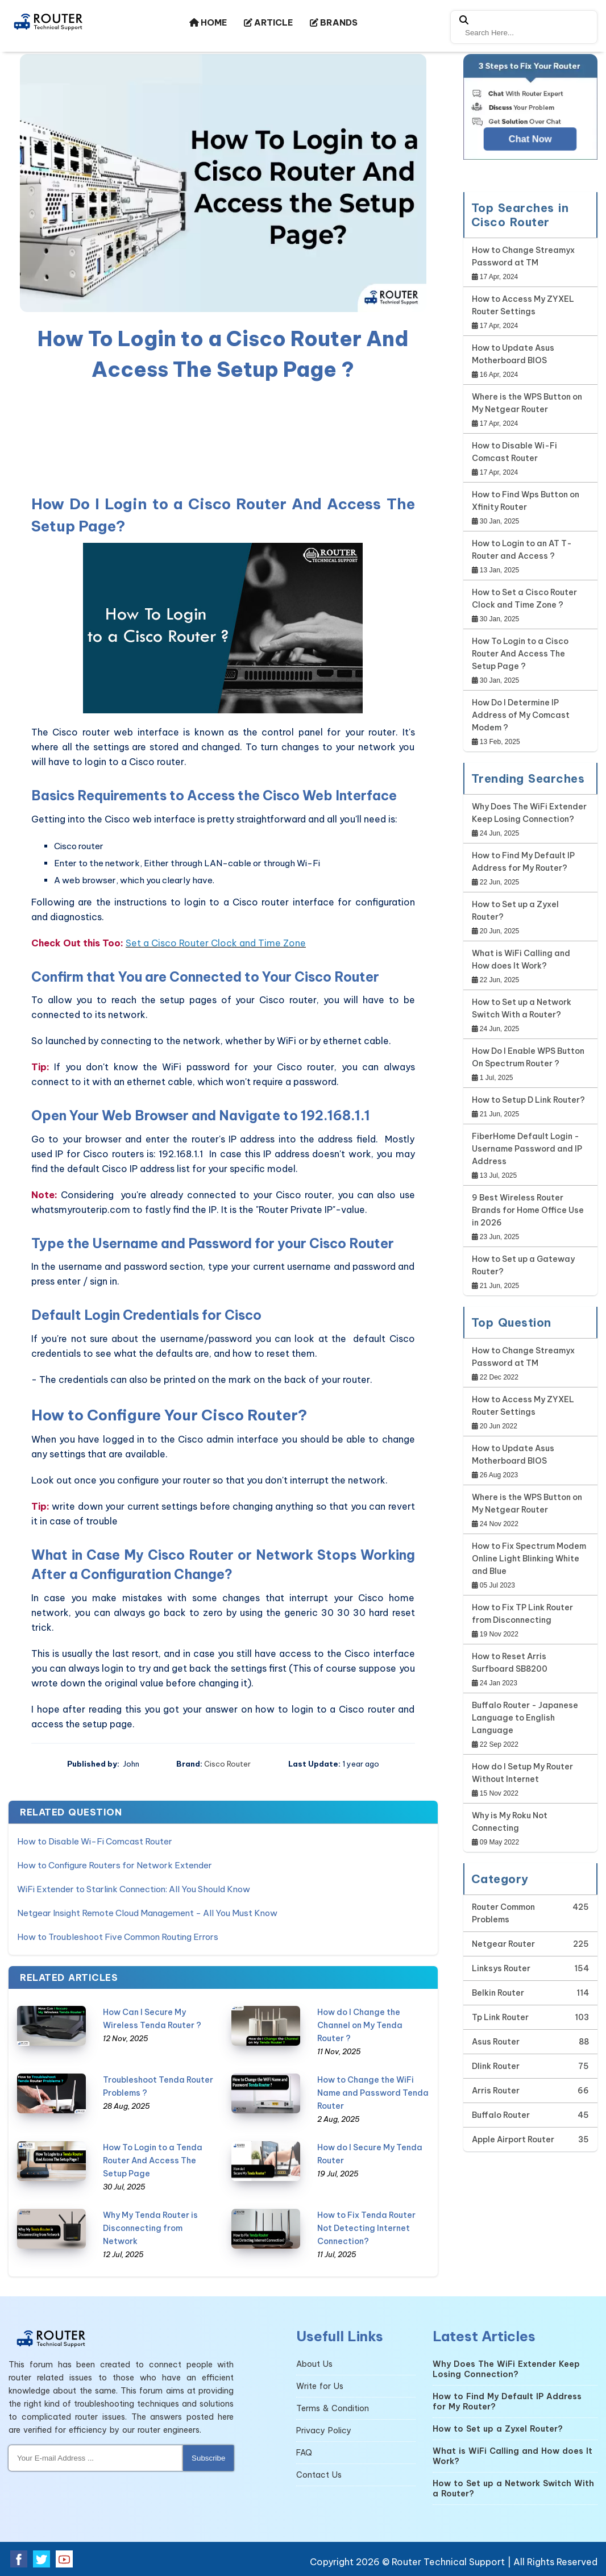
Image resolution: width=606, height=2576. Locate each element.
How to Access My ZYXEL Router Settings (523, 305)
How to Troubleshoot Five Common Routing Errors (117, 1936)
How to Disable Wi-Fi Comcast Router (94, 1841)
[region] (223, 435)
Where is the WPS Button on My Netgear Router (527, 403)
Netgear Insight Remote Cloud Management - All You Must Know (147, 1913)
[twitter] (41, 2558)
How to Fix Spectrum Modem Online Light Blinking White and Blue (529, 1558)
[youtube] (64, 2558)
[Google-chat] (530, 117)
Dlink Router (496, 2066)
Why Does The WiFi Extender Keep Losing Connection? (529, 812)
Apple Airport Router (513, 2139)
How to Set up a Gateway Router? (523, 1265)
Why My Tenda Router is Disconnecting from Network (150, 2228)
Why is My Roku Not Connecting (509, 1821)
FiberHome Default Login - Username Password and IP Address (527, 1148)
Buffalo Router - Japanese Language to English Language (525, 1717)
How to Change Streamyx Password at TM (523, 256)
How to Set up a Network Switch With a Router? (521, 1008)
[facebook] (18, 2558)
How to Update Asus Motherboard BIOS (513, 354)
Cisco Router (227, 1763)
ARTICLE (268, 22)
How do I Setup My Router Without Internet (522, 1772)
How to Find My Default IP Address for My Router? (523, 861)
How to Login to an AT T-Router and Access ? (522, 549)
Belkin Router (498, 1993)
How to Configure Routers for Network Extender (114, 1865)
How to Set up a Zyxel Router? (515, 910)
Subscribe (208, 2458)
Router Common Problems (503, 1913)
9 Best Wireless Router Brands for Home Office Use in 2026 (528, 1210)
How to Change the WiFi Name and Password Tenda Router (373, 2093)
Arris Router (496, 2090)
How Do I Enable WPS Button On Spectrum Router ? (528, 1057)
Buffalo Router (501, 2115)
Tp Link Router (500, 2017)
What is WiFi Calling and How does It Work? (521, 959)
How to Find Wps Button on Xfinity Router (525, 500)
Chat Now (530, 139)
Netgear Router (503, 1944)
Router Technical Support (448, 2561)
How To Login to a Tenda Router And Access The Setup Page (152, 2160)
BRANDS (334, 22)
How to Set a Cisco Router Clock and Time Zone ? (524, 598)
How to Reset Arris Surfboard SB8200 (509, 1662)
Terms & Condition (332, 2408)
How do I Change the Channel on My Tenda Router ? (359, 2025)
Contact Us (319, 2475)
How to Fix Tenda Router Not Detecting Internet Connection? (366, 2228)
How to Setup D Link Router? (528, 1100)
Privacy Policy (323, 2430)
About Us (314, 2364)
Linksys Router (501, 1968)
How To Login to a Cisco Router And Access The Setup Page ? (520, 653)
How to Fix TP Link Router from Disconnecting (522, 1613)
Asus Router (496, 2042)
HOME (208, 22)
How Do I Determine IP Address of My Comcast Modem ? (521, 715)
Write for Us (319, 2386)
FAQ (304, 2453)
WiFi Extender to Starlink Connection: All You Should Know (133, 1889)
